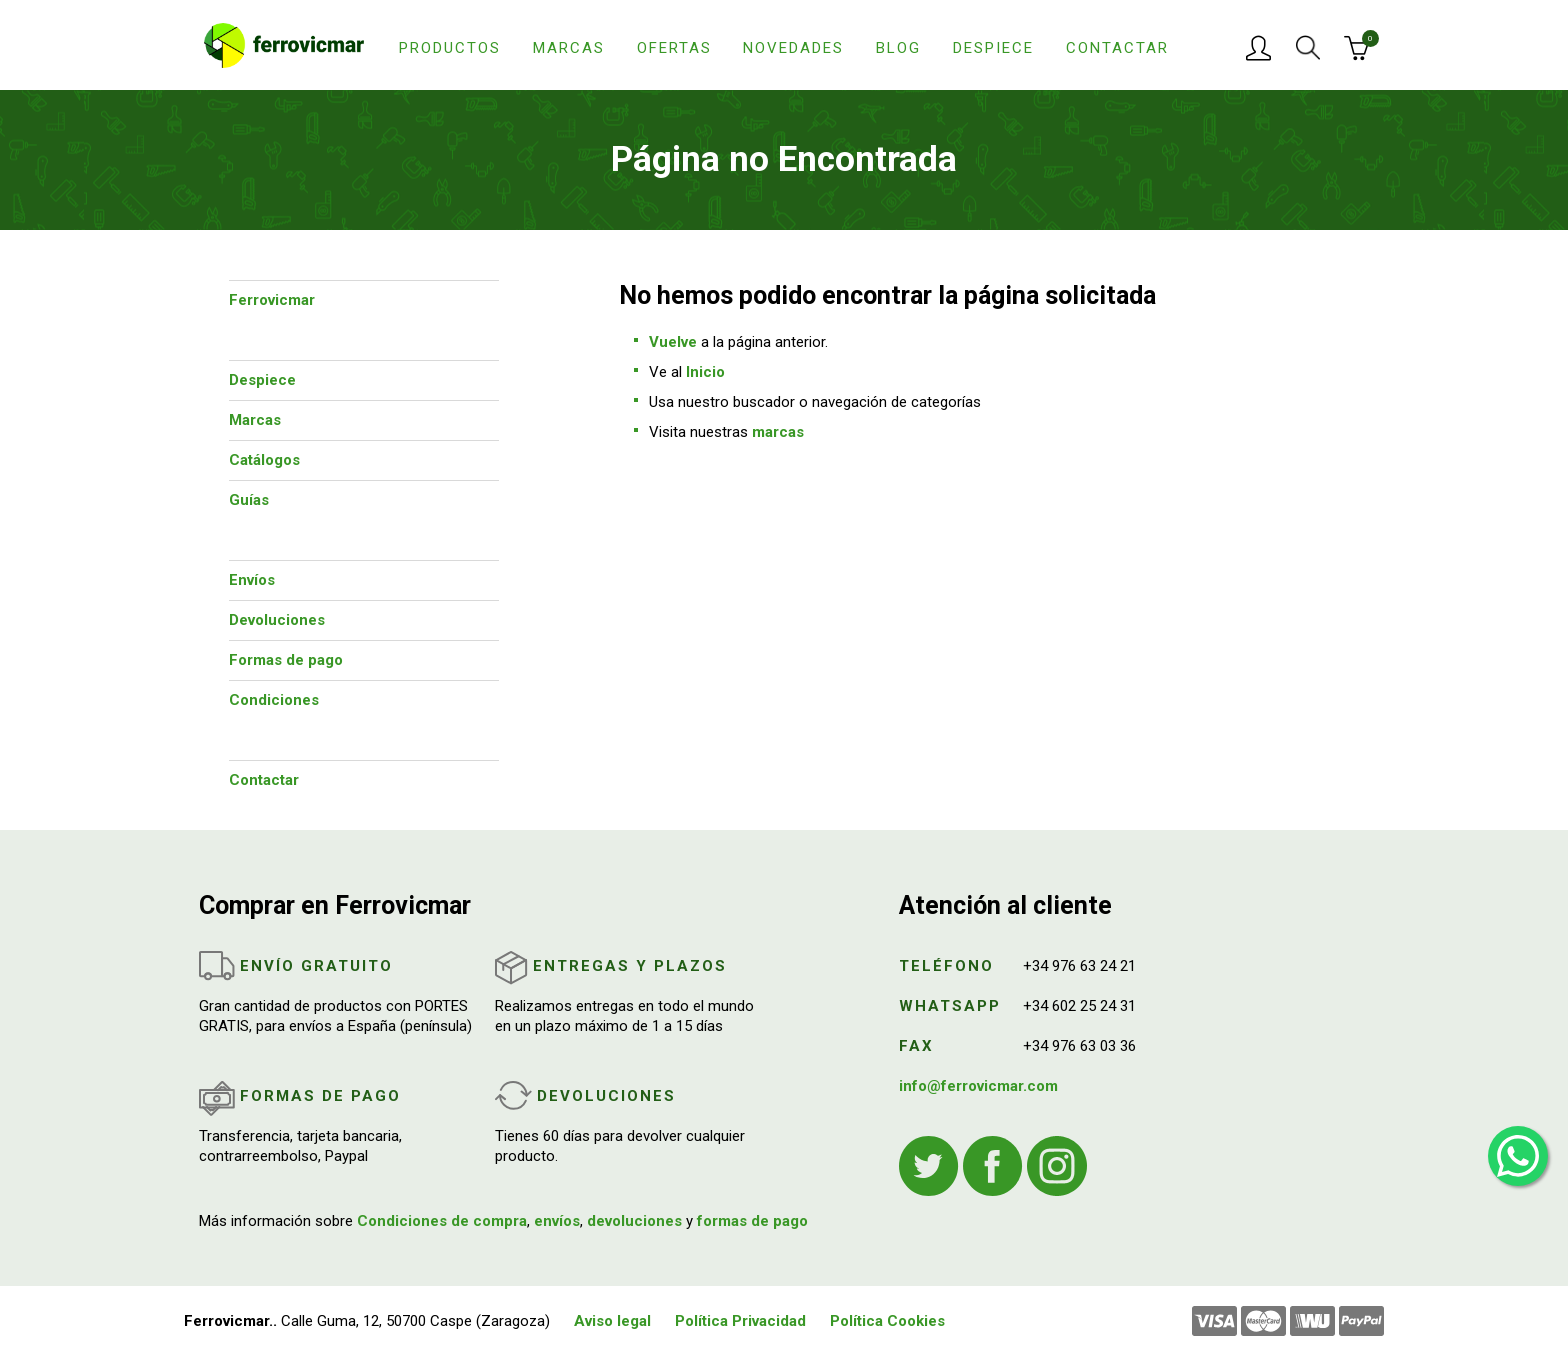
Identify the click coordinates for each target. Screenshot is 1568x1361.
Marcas (569, 48)
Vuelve (673, 342)
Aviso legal (612, 1321)
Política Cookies (887, 1321)
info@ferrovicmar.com (978, 1086)
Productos (450, 48)
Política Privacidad (740, 1321)
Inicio (705, 372)
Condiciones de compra (442, 1221)
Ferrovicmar (272, 300)
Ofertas (674, 48)
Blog (898, 48)
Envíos (252, 580)
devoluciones (634, 1221)
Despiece (993, 48)
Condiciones (274, 700)
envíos (557, 1221)
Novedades (793, 48)
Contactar (1117, 48)
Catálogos (264, 460)
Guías (249, 500)
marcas (778, 432)
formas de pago (752, 1221)
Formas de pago (286, 660)
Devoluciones (277, 620)
